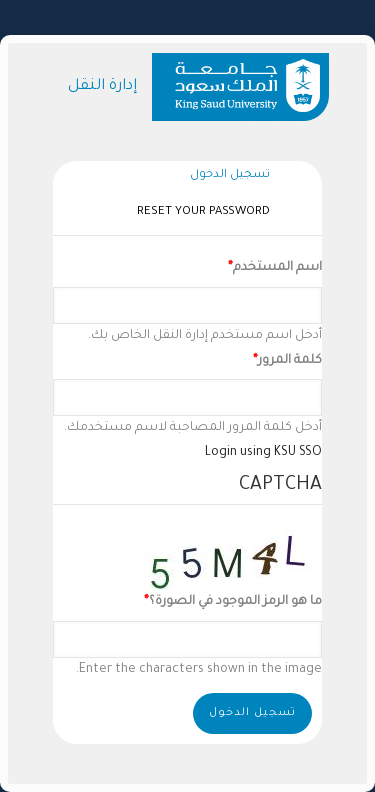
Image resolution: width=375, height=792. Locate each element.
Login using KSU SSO (263, 453)
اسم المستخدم (277, 268)
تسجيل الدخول (225, 176)
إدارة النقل (102, 86)
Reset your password (203, 212)
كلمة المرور (290, 361)
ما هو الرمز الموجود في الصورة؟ (235, 602)
